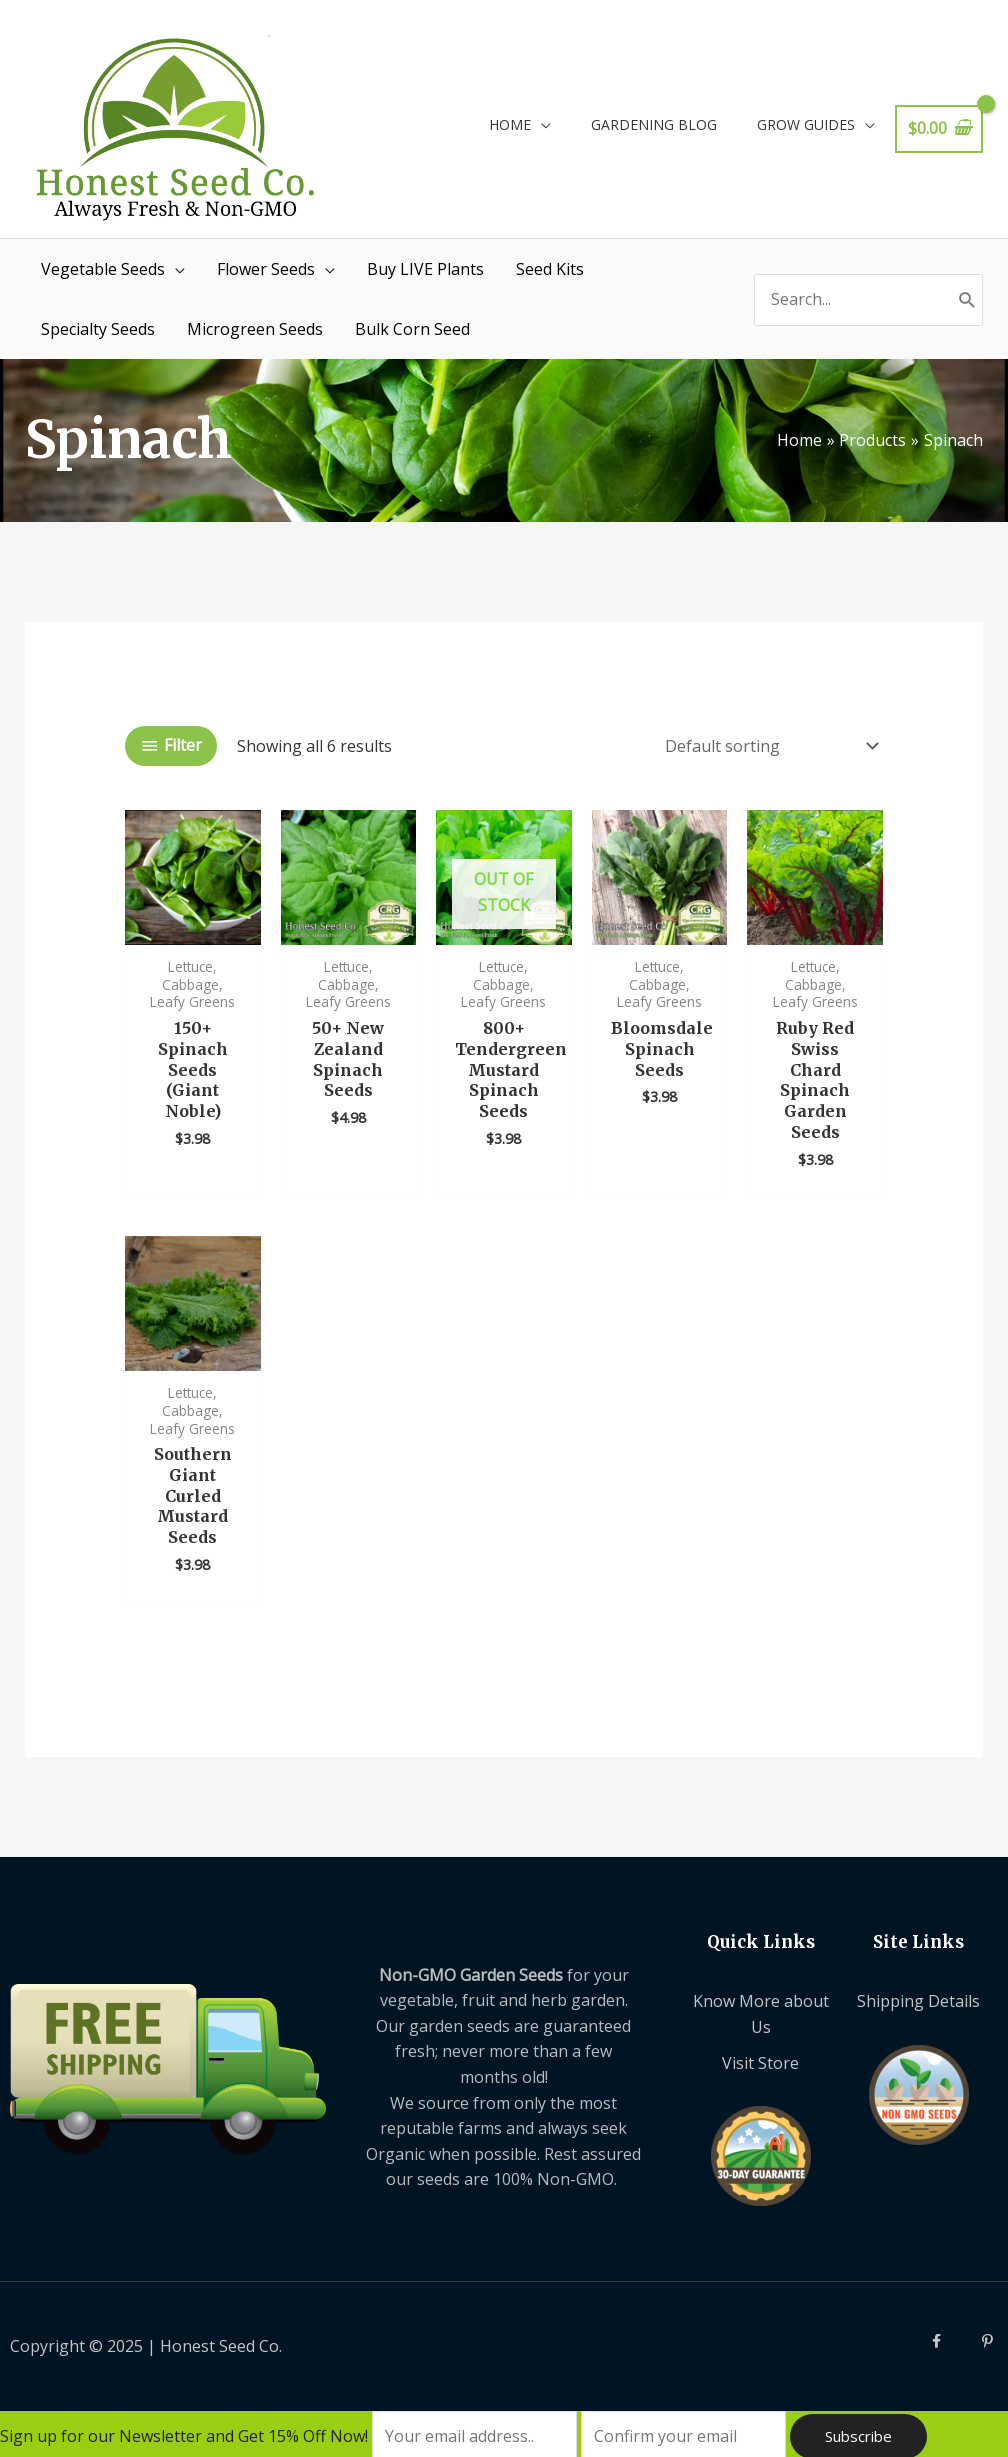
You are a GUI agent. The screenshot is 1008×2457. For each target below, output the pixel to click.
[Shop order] (767, 746)
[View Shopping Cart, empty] (939, 128)
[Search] (967, 300)
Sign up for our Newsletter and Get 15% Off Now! (186, 2436)
